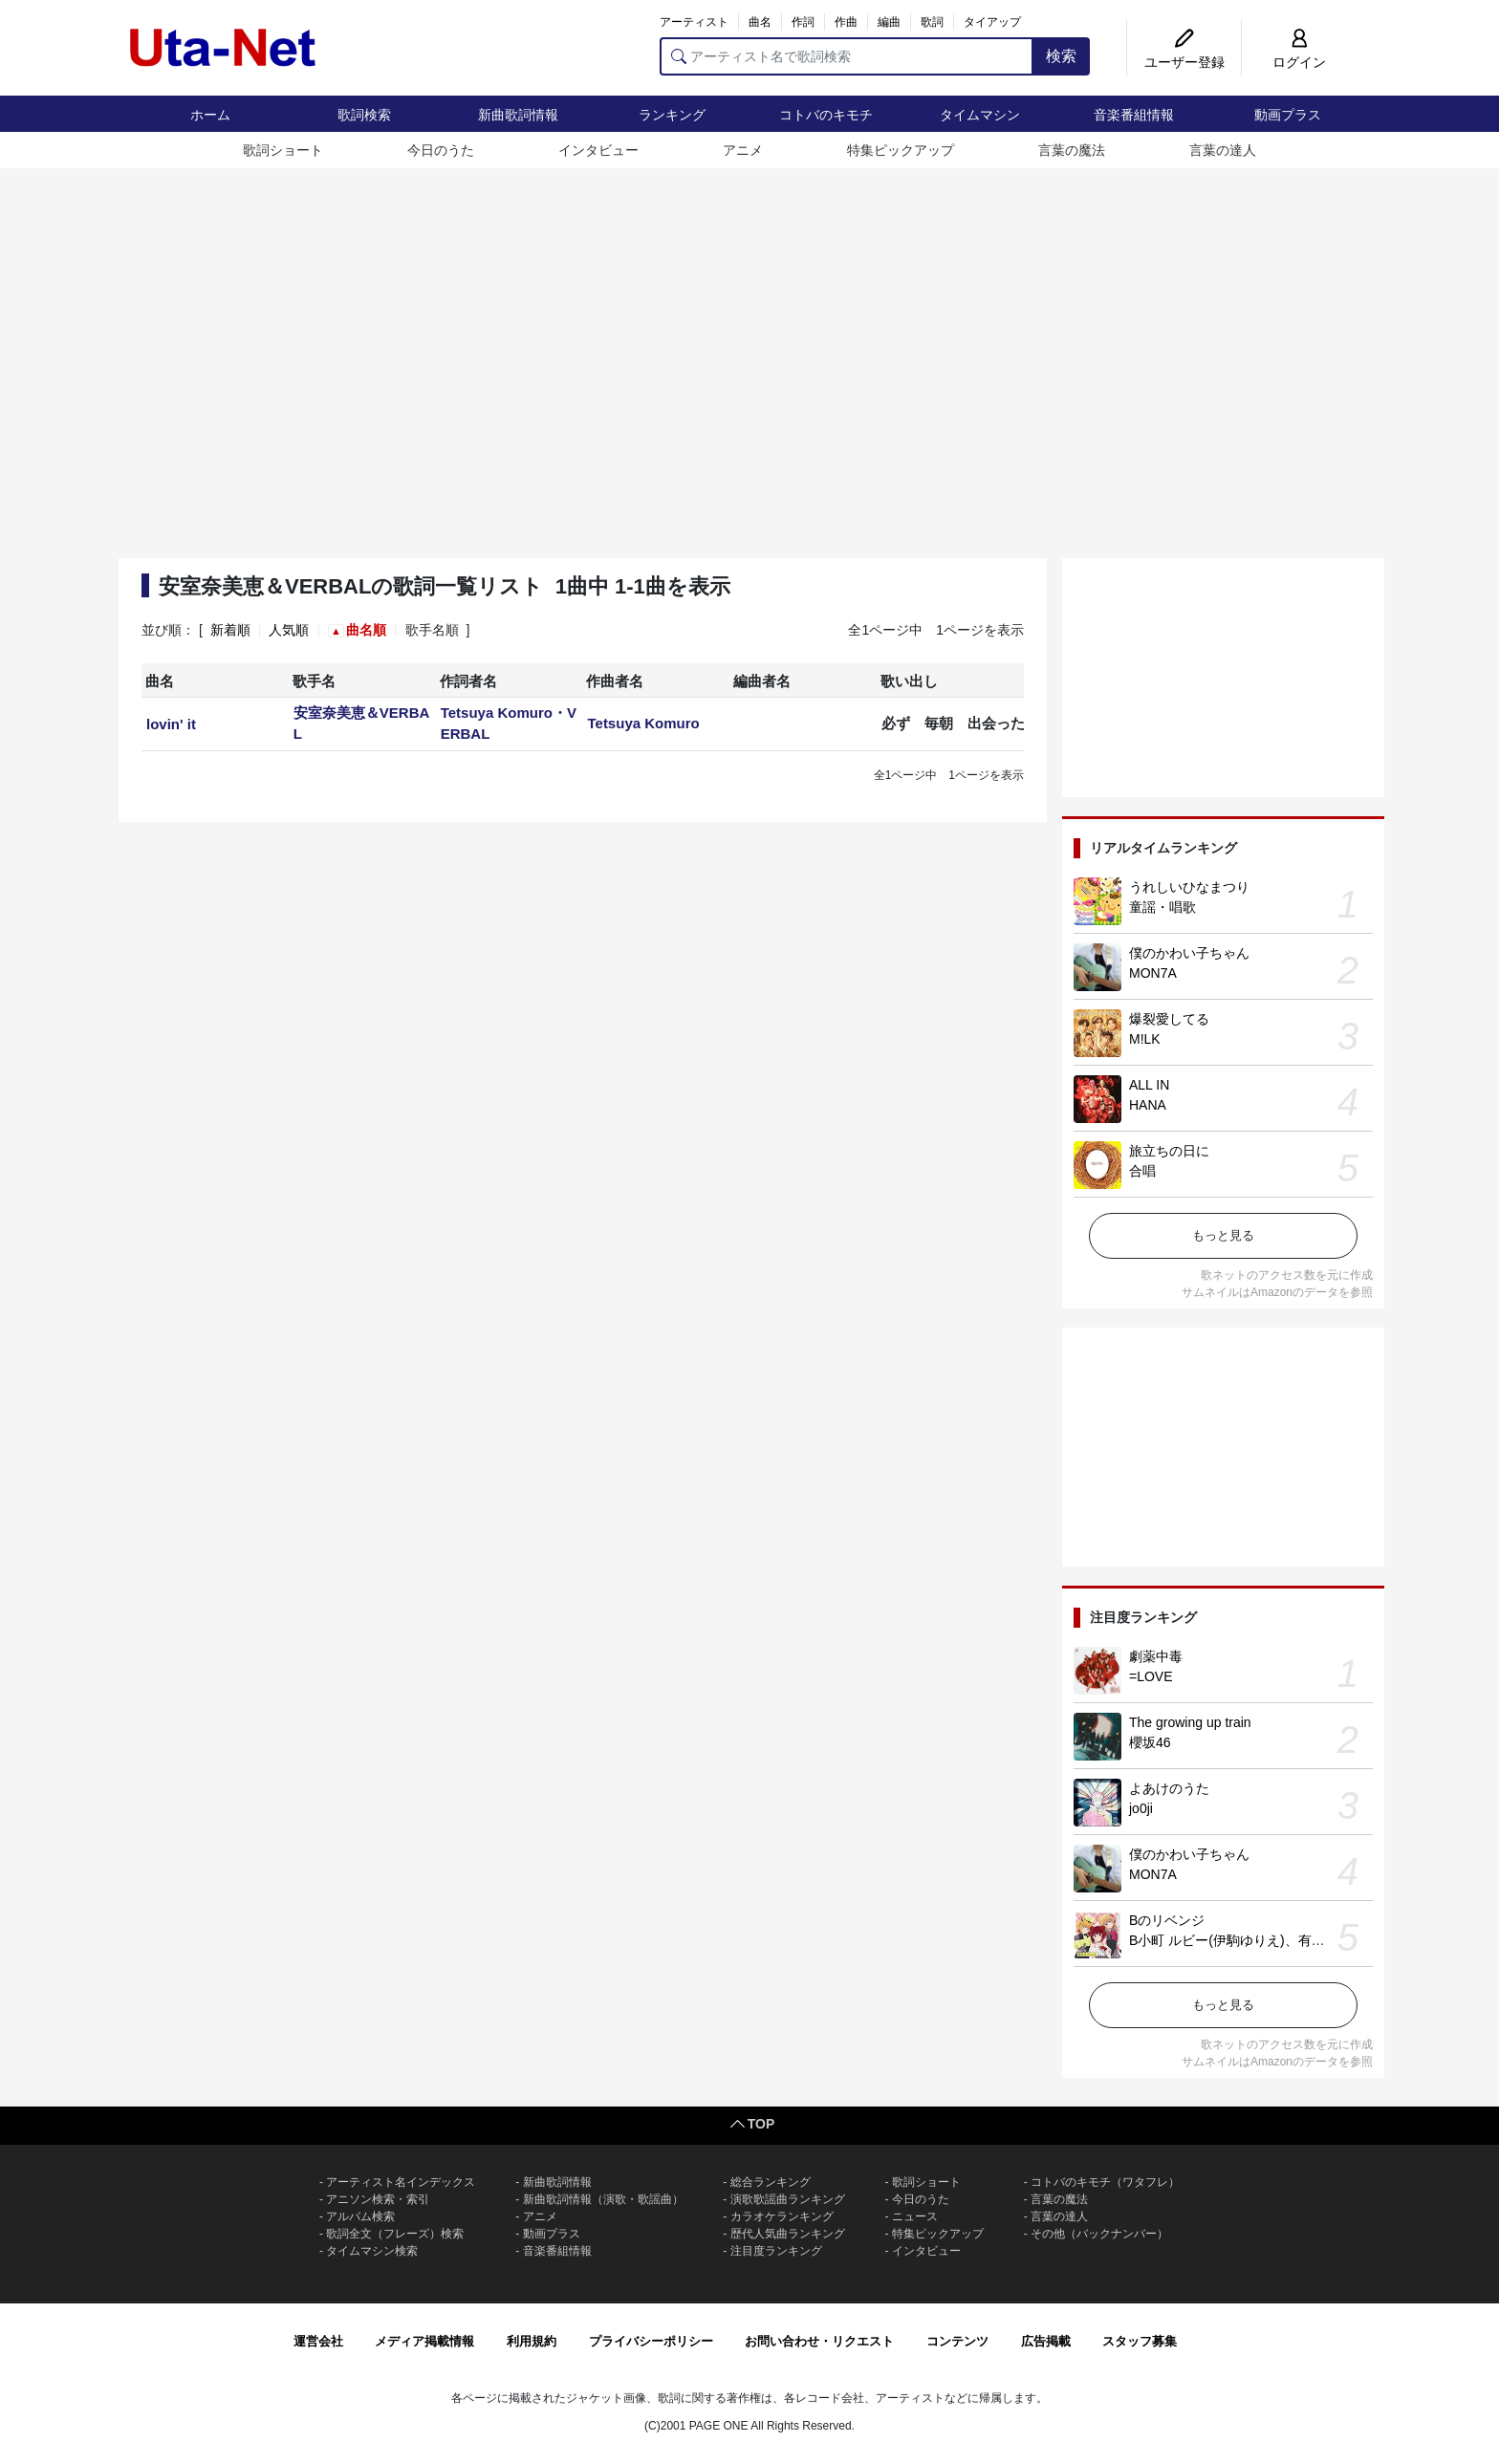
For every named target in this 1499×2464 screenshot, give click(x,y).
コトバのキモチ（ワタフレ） (1105, 2182)
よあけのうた (1169, 1788)
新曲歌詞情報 (518, 114)
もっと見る (1223, 1235)
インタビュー (598, 150)
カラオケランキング (782, 2216)
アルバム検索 (360, 2216)
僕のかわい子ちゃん (1189, 953)
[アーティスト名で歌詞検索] (846, 56)
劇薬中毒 (1156, 1656)
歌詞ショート (283, 150)
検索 (1061, 56)
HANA (1147, 1105)
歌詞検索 (364, 114)
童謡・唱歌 (1162, 907)
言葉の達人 (1222, 150)
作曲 (846, 22)
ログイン (1299, 62)
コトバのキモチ (826, 114)
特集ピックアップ (900, 150)
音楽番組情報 (1134, 114)
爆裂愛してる (1169, 1019)
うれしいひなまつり (1189, 887)
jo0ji (1141, 1808)
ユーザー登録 (1184, 62)
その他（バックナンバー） (1099, 2233)
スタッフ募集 (1139, 2341)
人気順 (289, 630)
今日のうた (440, 150)
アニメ (743, 150)
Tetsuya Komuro (643, 723)
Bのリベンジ (1167, 1920)
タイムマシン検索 (372, 2251)
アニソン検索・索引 (377, 2199)
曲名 (760, 22)
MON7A (1153, 973)
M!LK (1145, 1039)
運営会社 (318, 2341)
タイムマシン (980, 114)
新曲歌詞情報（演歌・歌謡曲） (603, 2199)
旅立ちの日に (1169, 1150)
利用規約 (531, 2341)
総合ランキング (770, 2182)
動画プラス (1287, 114)
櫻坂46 (1150, 1742)
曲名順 (366, 630)
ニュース (915, 2216)
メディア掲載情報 (424, 2341)
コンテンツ (957, 2341)
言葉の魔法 (1071, 150)
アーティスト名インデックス (400, 2182)
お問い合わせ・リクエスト (819, 2341)
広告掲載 (1046, 2341)
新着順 (230, 630)
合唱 (1142, 1170)
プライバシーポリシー (651, 2341)
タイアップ (992, 22)
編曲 (889, 22)
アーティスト (694, 22)
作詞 (803, 22)
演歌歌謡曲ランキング (787, 2199)
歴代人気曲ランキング (787, 2233)
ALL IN (1149, 1084)
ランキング (672, 114)
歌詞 (932, 22)
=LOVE (1151, 1676)
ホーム (210, 114)
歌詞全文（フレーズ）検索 (395, 2233)
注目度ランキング (776, 2251)
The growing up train (1190, 1722)
